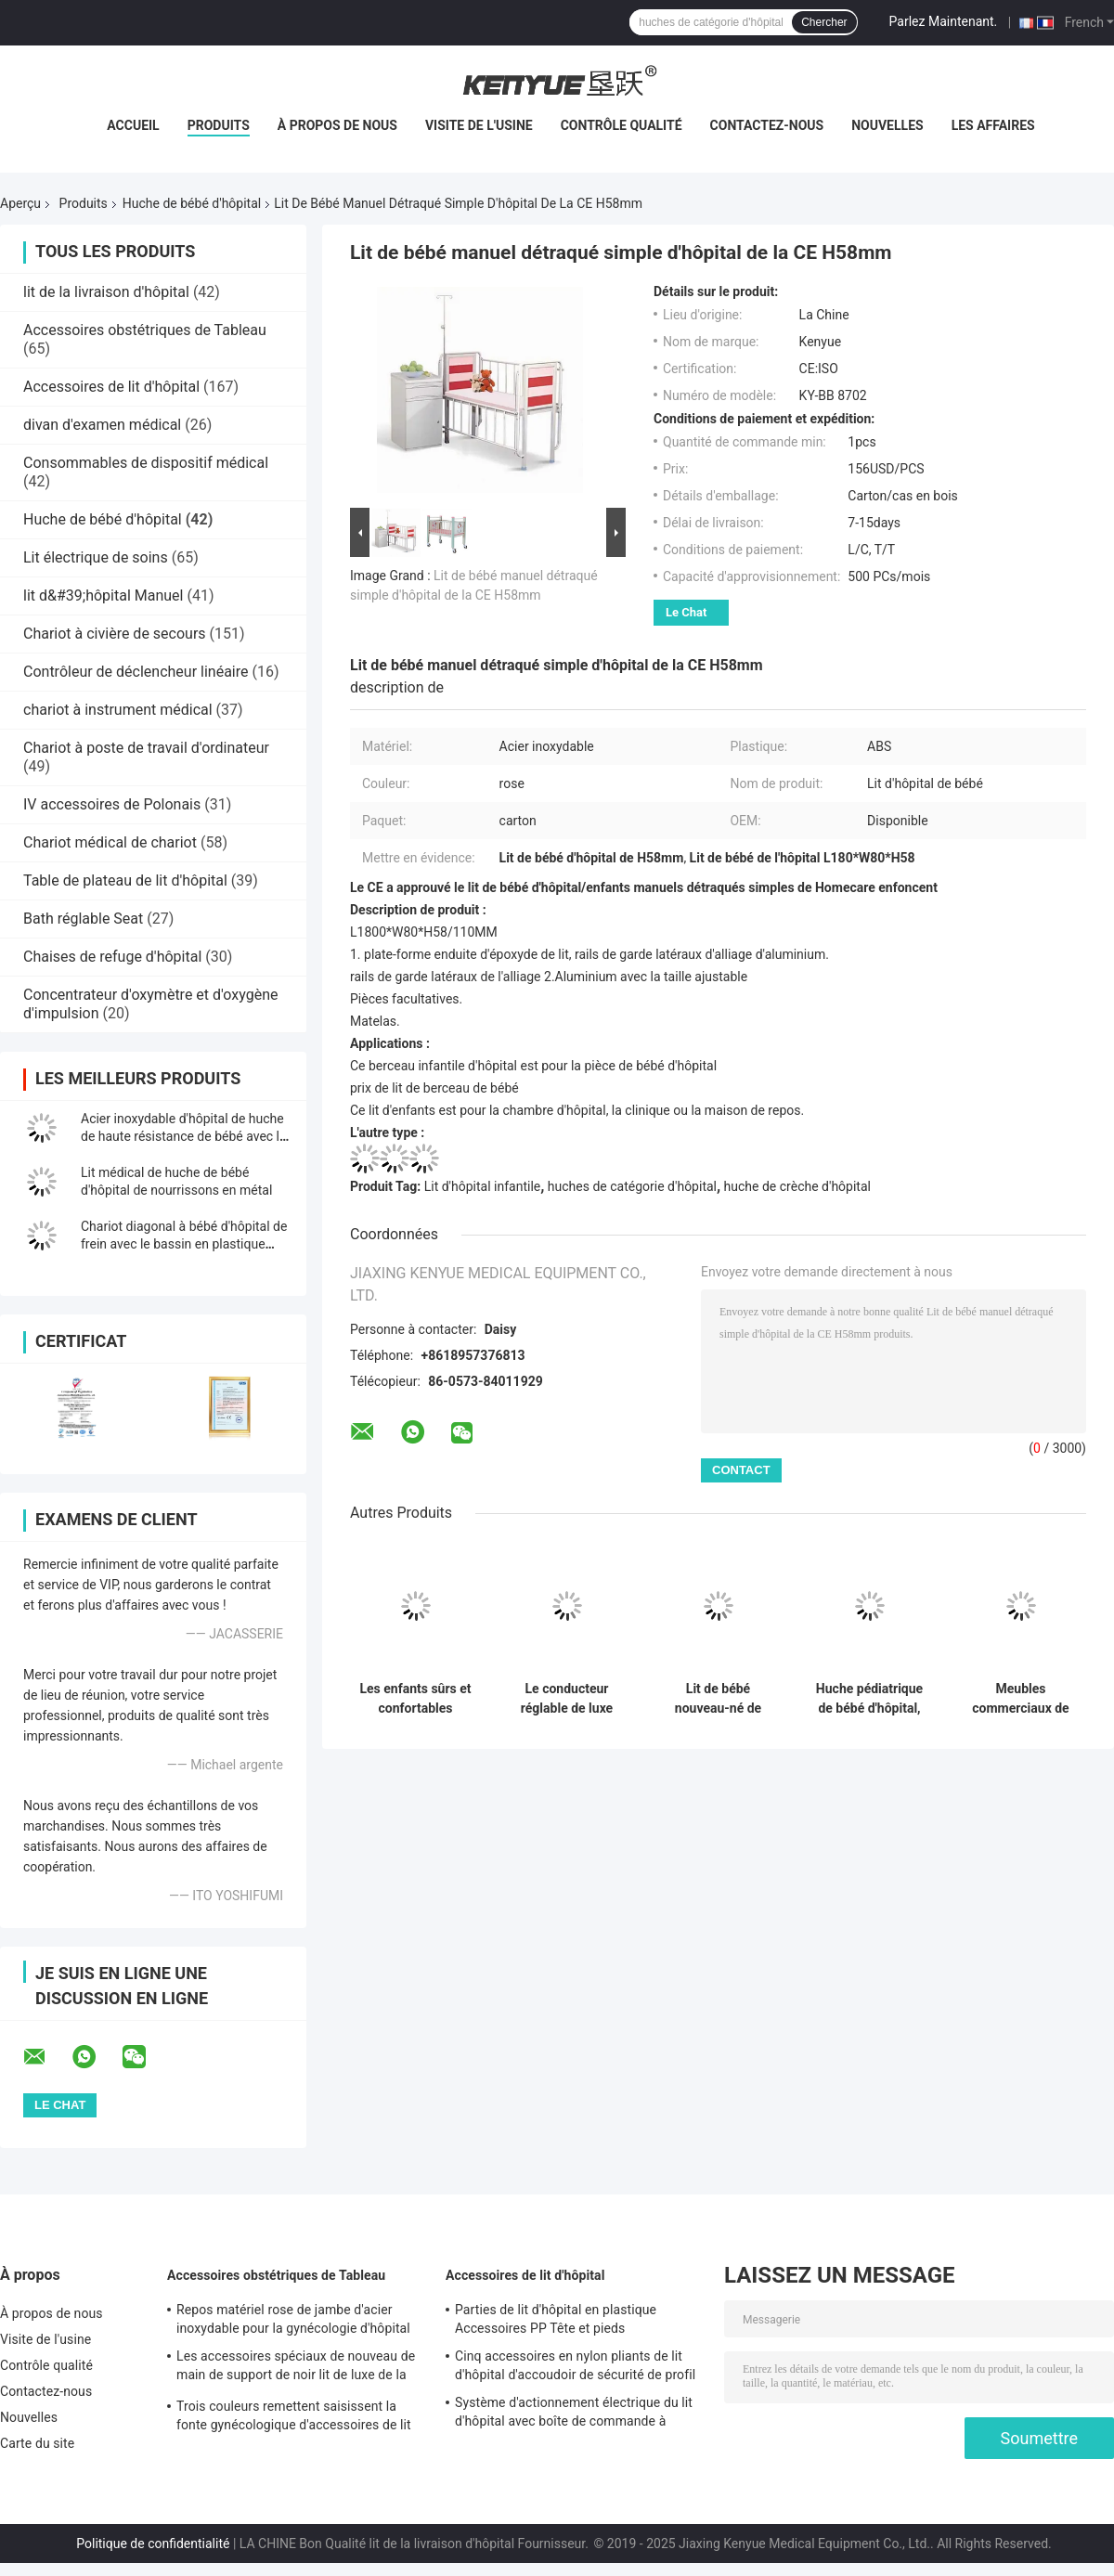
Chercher (824, 22)
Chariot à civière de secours (114, 633)
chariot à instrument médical (118, 709)
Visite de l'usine (479, 125)
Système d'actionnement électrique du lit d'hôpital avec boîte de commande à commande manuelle (574, 2414)
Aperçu (20, 203)
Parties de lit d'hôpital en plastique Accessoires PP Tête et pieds (555, 2319)
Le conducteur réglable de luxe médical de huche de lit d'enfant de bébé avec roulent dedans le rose (567, 1698)
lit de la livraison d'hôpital (106, 292)
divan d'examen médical (102, 425)
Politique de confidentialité (152, 2543)
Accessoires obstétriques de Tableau (144, 330)
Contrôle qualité (621, 125)
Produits (219, 125)
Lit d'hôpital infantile (482, 1186)
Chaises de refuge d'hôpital (112, 956)
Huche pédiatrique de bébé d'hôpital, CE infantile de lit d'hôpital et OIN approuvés (869, 1698)
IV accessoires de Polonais (112, 804)
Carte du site (37, 2443)
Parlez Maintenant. (943, 21)
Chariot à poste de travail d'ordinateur (146, 748)
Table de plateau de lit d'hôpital (125, 880)
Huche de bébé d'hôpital (192, 203)
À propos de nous (337, 125)
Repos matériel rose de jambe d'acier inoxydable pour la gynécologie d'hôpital (293, 2319)
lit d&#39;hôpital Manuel (103, 595)
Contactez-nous (767, 125)
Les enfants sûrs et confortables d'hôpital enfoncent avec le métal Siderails (415, 1698)
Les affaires (993, 125)
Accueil (133, 125)
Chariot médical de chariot (110, 842)
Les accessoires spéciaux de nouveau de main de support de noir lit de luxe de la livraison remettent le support (295, 2368)
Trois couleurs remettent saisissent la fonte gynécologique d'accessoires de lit (293, 2415)
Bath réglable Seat (83, 918)
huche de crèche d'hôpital (797, 1186)
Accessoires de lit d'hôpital (111, 386)
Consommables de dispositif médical (145, 463)
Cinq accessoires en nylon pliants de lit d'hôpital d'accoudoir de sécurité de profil (575, 2365)
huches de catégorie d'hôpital (632, 1186)
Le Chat (686, 612)
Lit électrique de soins (95, 557)
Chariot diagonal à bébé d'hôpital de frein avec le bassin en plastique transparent (184, 1244)
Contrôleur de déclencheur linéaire (136, 671)
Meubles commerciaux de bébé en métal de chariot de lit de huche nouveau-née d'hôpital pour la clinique (1020, 1698)
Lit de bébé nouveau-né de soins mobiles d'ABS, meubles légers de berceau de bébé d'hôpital (718, 1698)
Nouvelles (887, 125)
